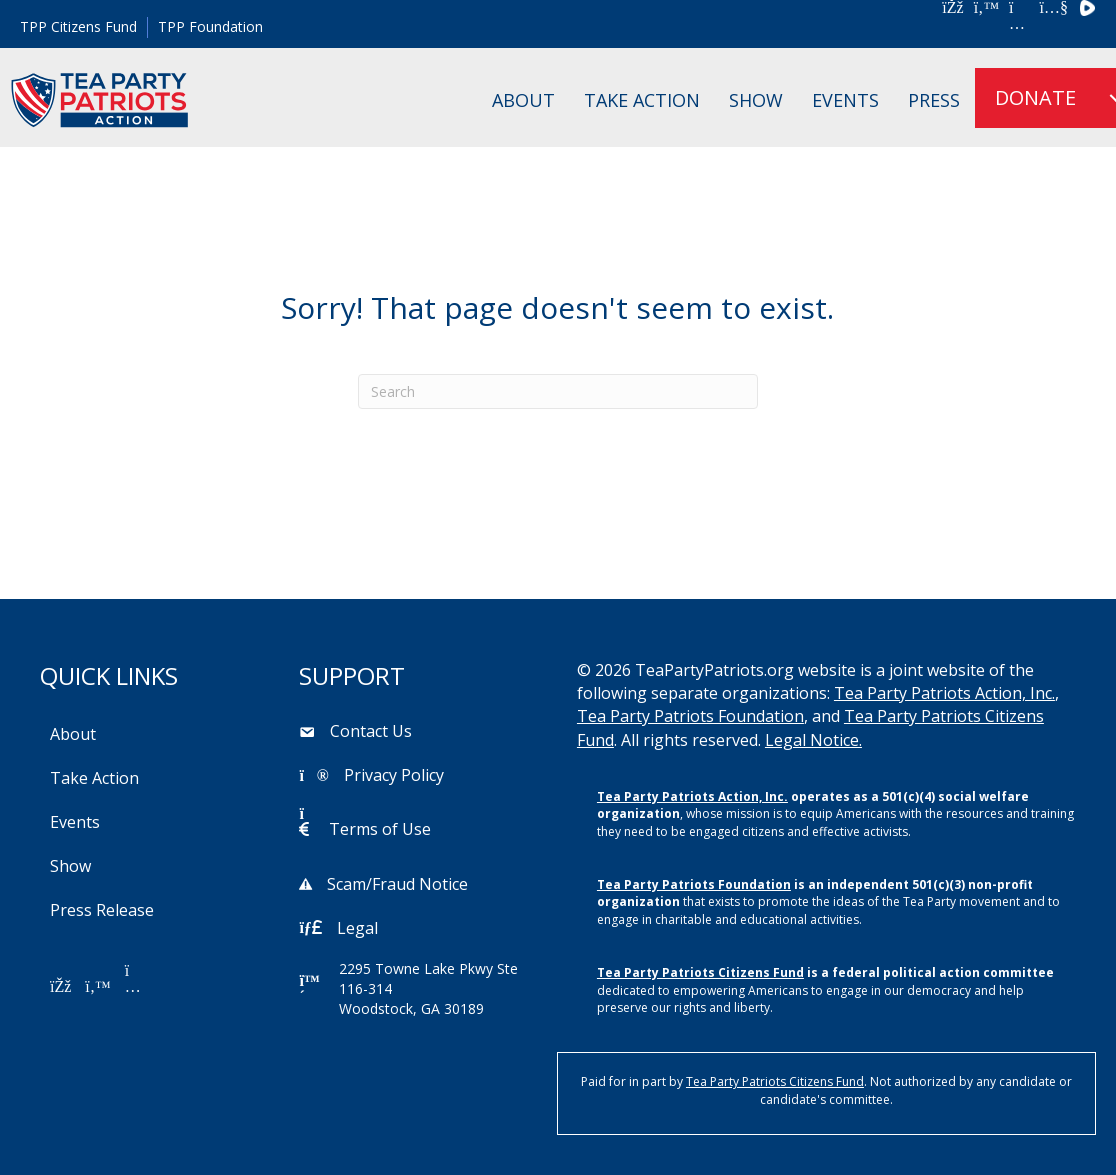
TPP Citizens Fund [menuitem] (78, 26)
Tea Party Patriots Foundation (690, 716)
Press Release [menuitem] (102, 910)
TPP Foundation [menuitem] (210, 26)
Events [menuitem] (845, 100)
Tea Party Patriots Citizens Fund (700, 972)
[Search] (558, 391)
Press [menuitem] (934, 100)
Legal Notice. (813, 740)
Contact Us (371, 731)
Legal (357, 928)
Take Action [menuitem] (642, 100)
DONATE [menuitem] (1035, 97)
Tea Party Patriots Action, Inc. (944, 693)
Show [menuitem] (756, 100)
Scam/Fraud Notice (397, 884)
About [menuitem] (523, 100)
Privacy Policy (394, 775)
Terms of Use (380, 829)
